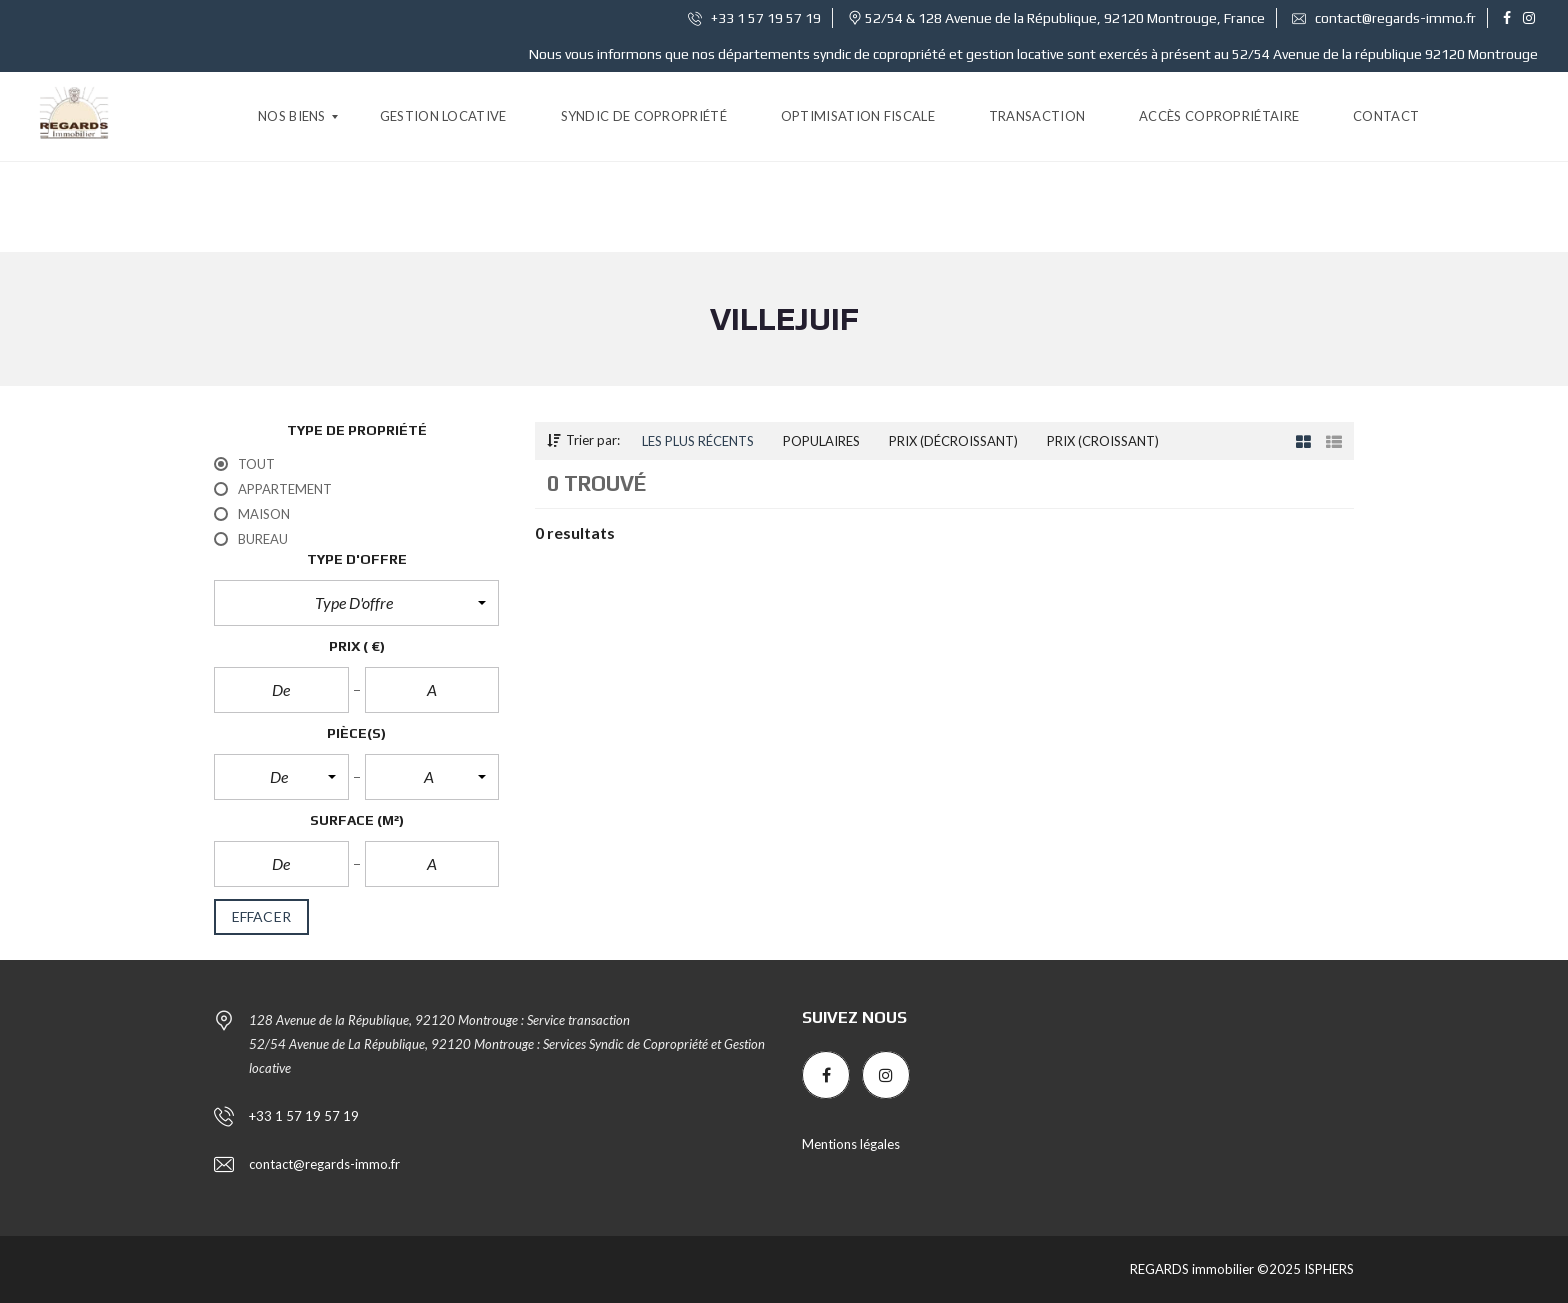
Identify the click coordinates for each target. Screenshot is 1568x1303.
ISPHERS (1327, 1269)
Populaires (821, 441)
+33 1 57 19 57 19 (754, 18)
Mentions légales (851, 1144)
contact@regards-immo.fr (1384, 18)
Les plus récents (698, 441)
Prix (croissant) (1103, 441)
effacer (261, 917)
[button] (356, 603)
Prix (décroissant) (953, 441)
